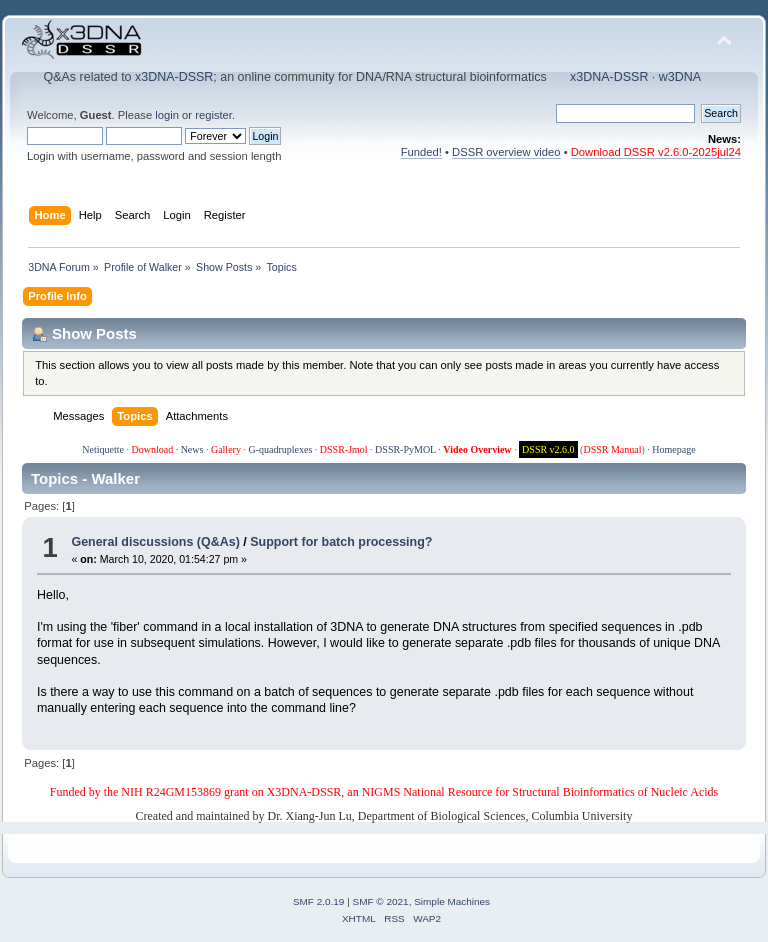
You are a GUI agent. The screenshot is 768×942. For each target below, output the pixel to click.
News (192, 449)
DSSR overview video (506, 152)
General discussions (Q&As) (155, 542)
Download (152, 449)
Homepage (673, 449)
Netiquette (103, 449)
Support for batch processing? (341, 542)
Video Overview (477, 449)
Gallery (226, 449)
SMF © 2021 (381, 901)
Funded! (421, 152)
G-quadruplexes (280, 449)
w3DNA (680, 77)
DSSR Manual (612, 449)
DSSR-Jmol (344, 449)
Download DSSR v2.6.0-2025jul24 (656, 152)
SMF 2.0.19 (319, 901)
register (213, 115)
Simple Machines (452, 901)
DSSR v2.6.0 (548, 449)
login (167, 115)
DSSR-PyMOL (405, 449)
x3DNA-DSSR (174, 77)
